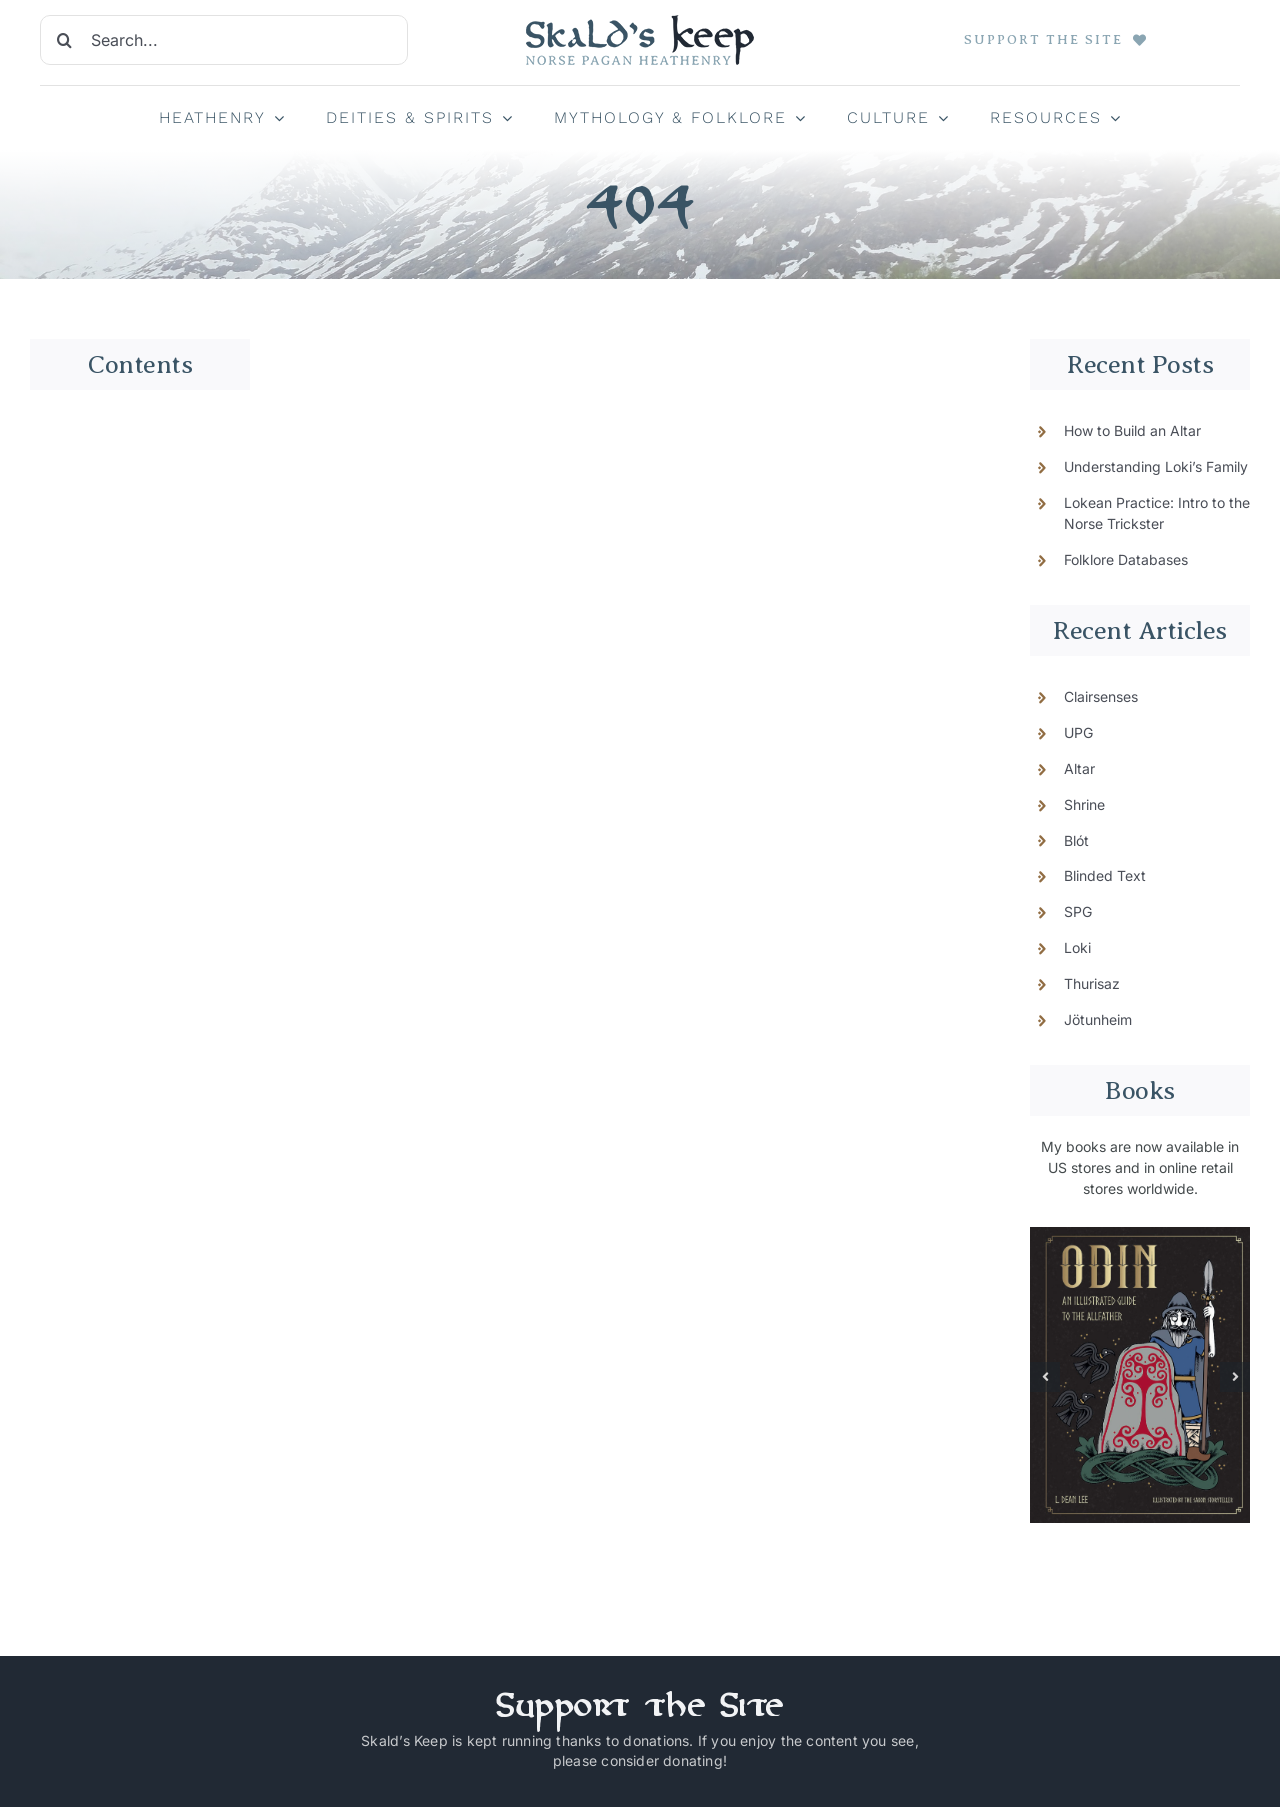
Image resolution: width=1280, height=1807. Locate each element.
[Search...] (224, 40)
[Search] (65, 40)
